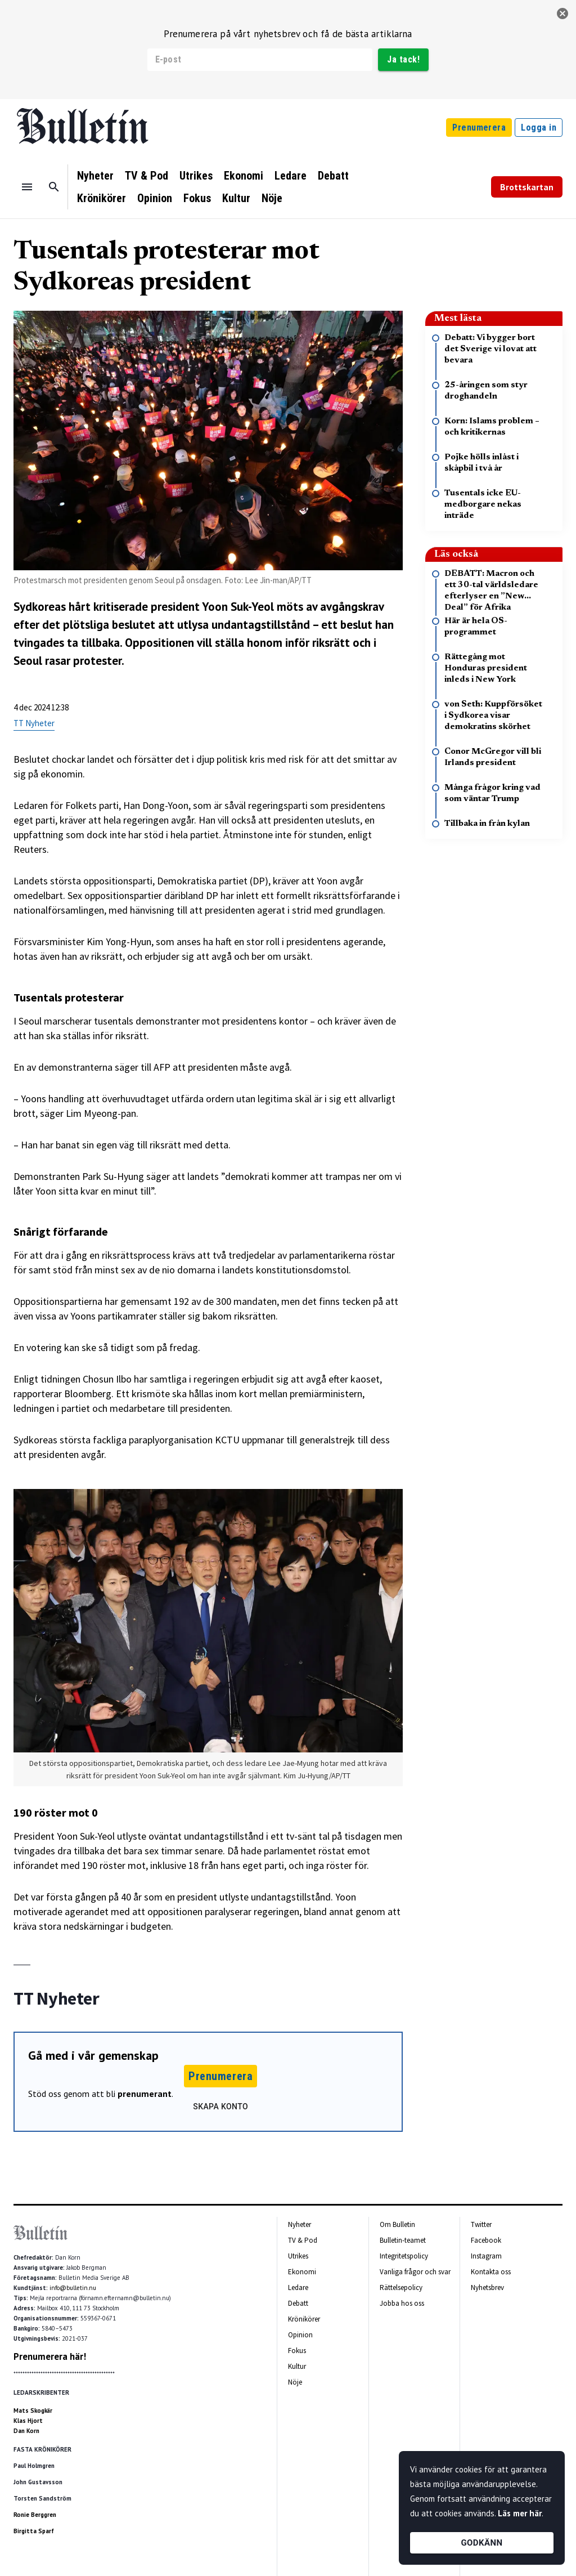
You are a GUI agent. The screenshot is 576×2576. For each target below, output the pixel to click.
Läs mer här (520, 2513)
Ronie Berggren (35, 2515)
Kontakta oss (491, 2272)
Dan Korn (26, 2431)
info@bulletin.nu (73, 2288)
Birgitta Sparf (34, 2531)
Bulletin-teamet (403, 2240)
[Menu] (27, 186)
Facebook (486, 2240)
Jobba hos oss (402, 2303)
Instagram (486, 2256)
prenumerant (145, 2093)
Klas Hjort (28, 2421)
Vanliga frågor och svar (415, 2272)
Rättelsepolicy (401, 2287)
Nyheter (95, 175)
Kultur (236, 198)
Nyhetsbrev (487, 2287)
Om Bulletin (397, 2224)
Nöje (272, 198)
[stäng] (562, 13)
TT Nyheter (34, 723)
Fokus (197, 198)
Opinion (154, 198)
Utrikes (196, 175)
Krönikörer (101, 198)
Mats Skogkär (33, 2410)
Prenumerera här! (50, 2356)
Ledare (290, 175)
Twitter (481, 2224)
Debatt (333, 175)
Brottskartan (527, 187)
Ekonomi (243, 175)
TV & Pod (146, 175)
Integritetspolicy (404, 2256)
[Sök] (54, 186)
